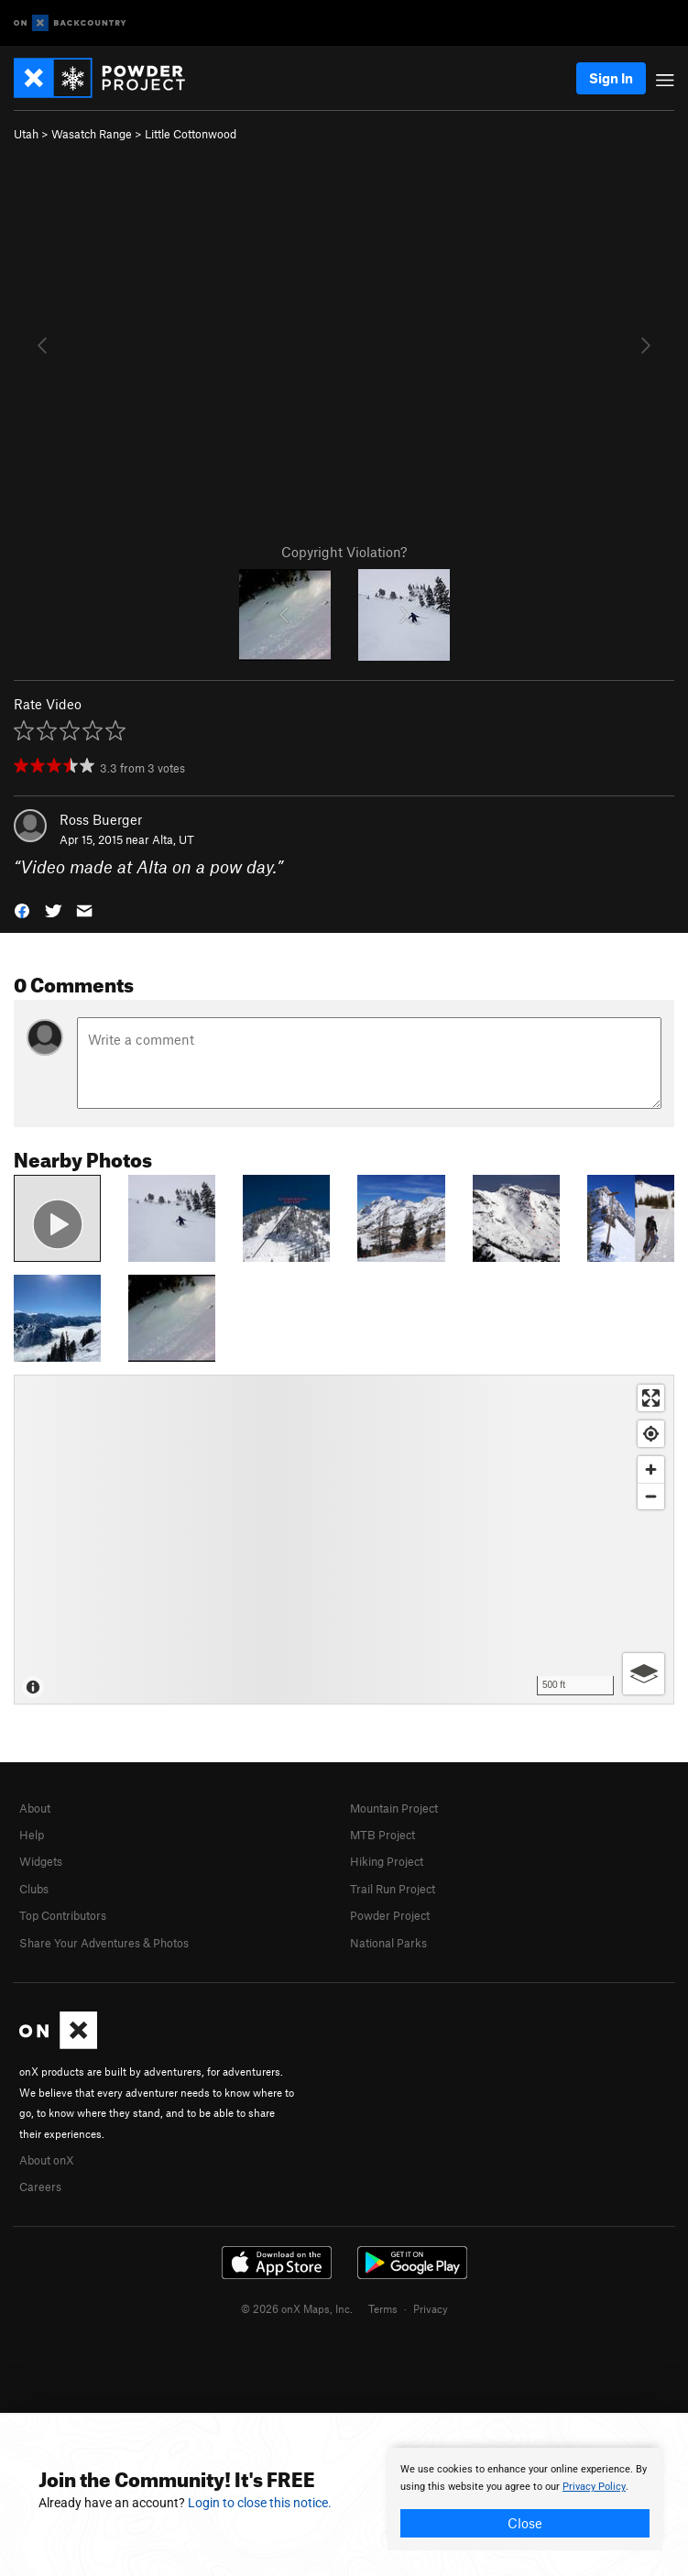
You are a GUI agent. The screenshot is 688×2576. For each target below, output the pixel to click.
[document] (525, 2499)
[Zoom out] (651, 1496)
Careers (40, 2186)
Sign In (611, 78)
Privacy (430, 2308)
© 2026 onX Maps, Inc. (297, 2308)
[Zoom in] (651, 1469)
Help (31, 1834)
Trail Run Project (392, 1888)
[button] (22, 909)
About (34, 1808)
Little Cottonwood (190, 133)
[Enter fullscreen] (651, 1398)
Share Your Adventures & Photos (104, 1942)
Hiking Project (386, 1861)
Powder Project (390, 1915)
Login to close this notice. (260, 2502)
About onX (46, 2160)
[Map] (344, 1540)
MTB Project (382, 1834)
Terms (383, 2308)
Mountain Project (394, 1808)
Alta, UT (173, 839)
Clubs (34, 1888)
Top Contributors (62, 1915)
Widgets (40, 1861)
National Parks (388, 1942)
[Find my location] (651, 1433)
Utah (26, 133)
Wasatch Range (91, 133)
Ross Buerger (101, 819)
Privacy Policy (594, 2487)
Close (525, 2523)
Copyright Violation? (344, 551)
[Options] (643, 1673)
